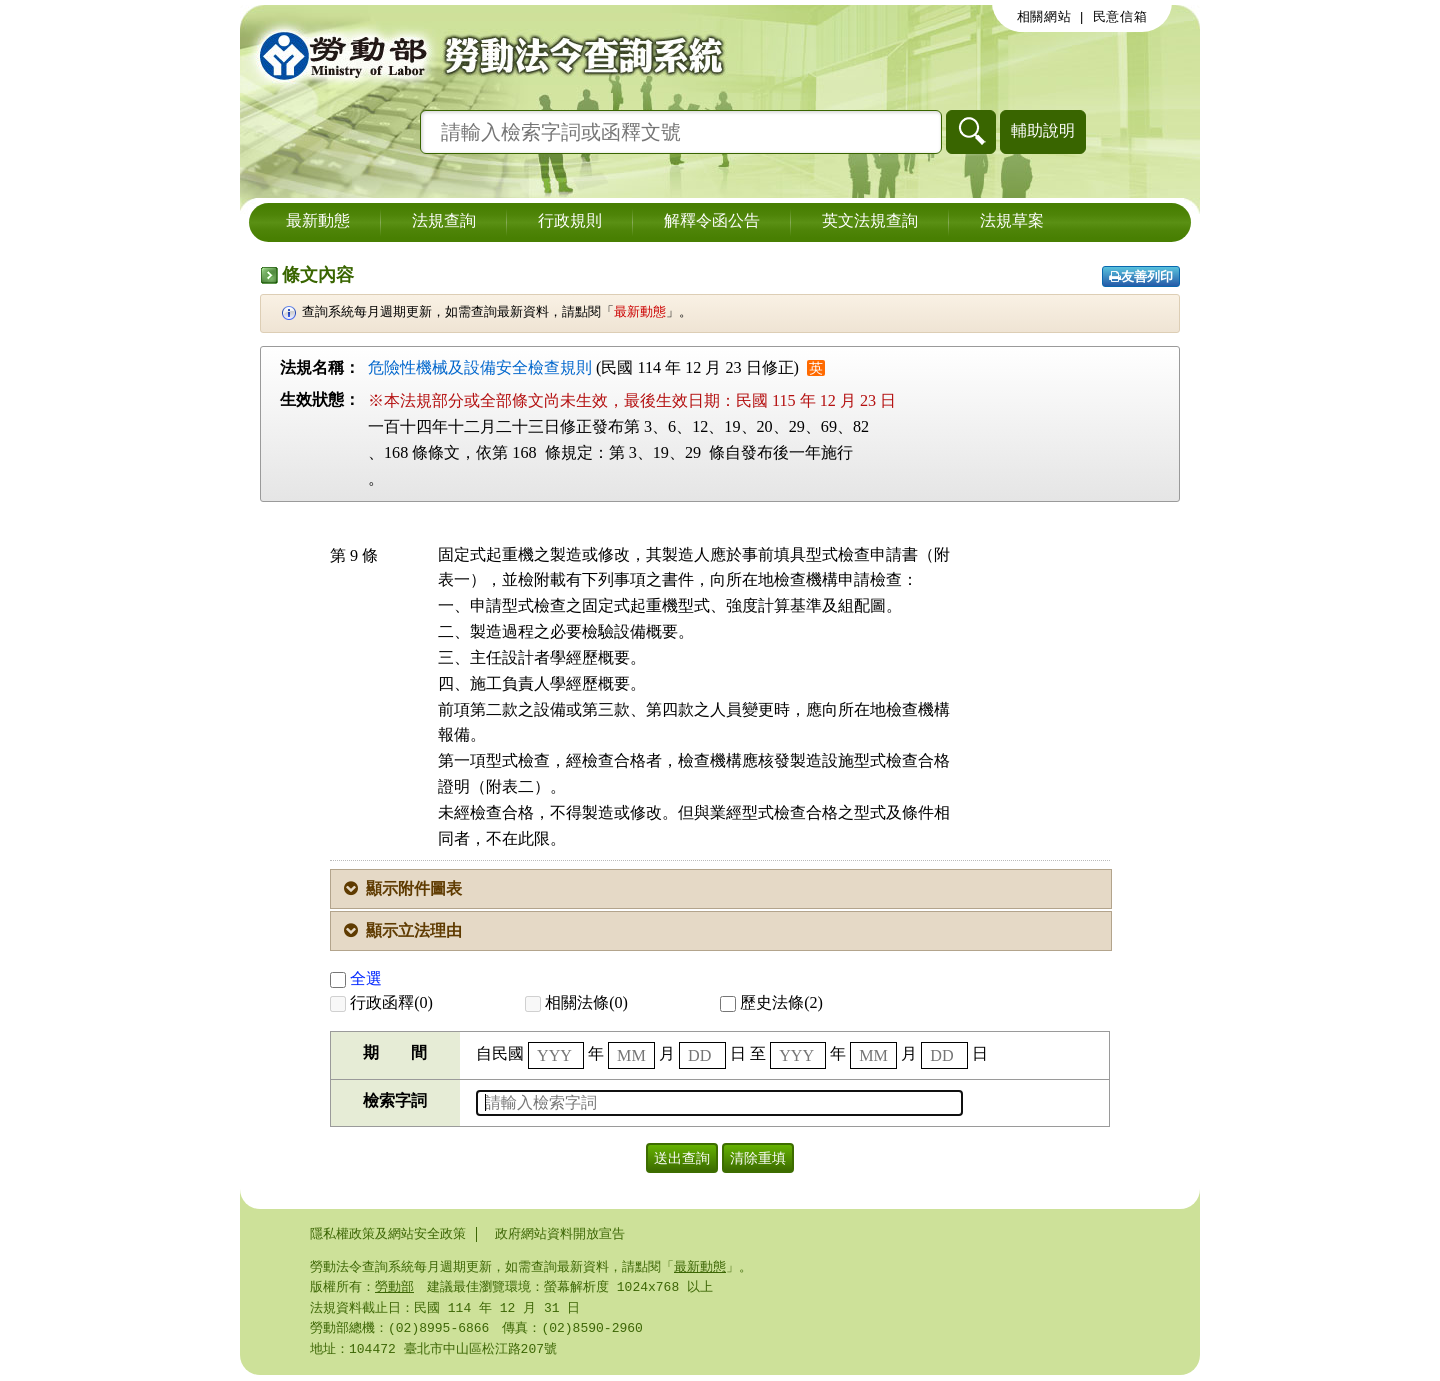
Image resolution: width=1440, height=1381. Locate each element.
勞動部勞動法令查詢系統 (485, 55)
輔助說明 (1043, 130)
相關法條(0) (576, 1002)
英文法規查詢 (870, 222)
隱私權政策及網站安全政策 (388, 1234)
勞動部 (394, 1289)
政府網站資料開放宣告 (560, 1234)
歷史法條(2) (771, 1002)
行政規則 (570, 222)
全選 (356, 978)
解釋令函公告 (712, 222)
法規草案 (1012, 222)
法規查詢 (444, 222)
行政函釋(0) (381, 1002)
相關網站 (1044, 17)
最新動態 (318, 222)
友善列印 (1141, 276)
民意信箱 (1120, 17)
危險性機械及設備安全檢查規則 (480, 367)
